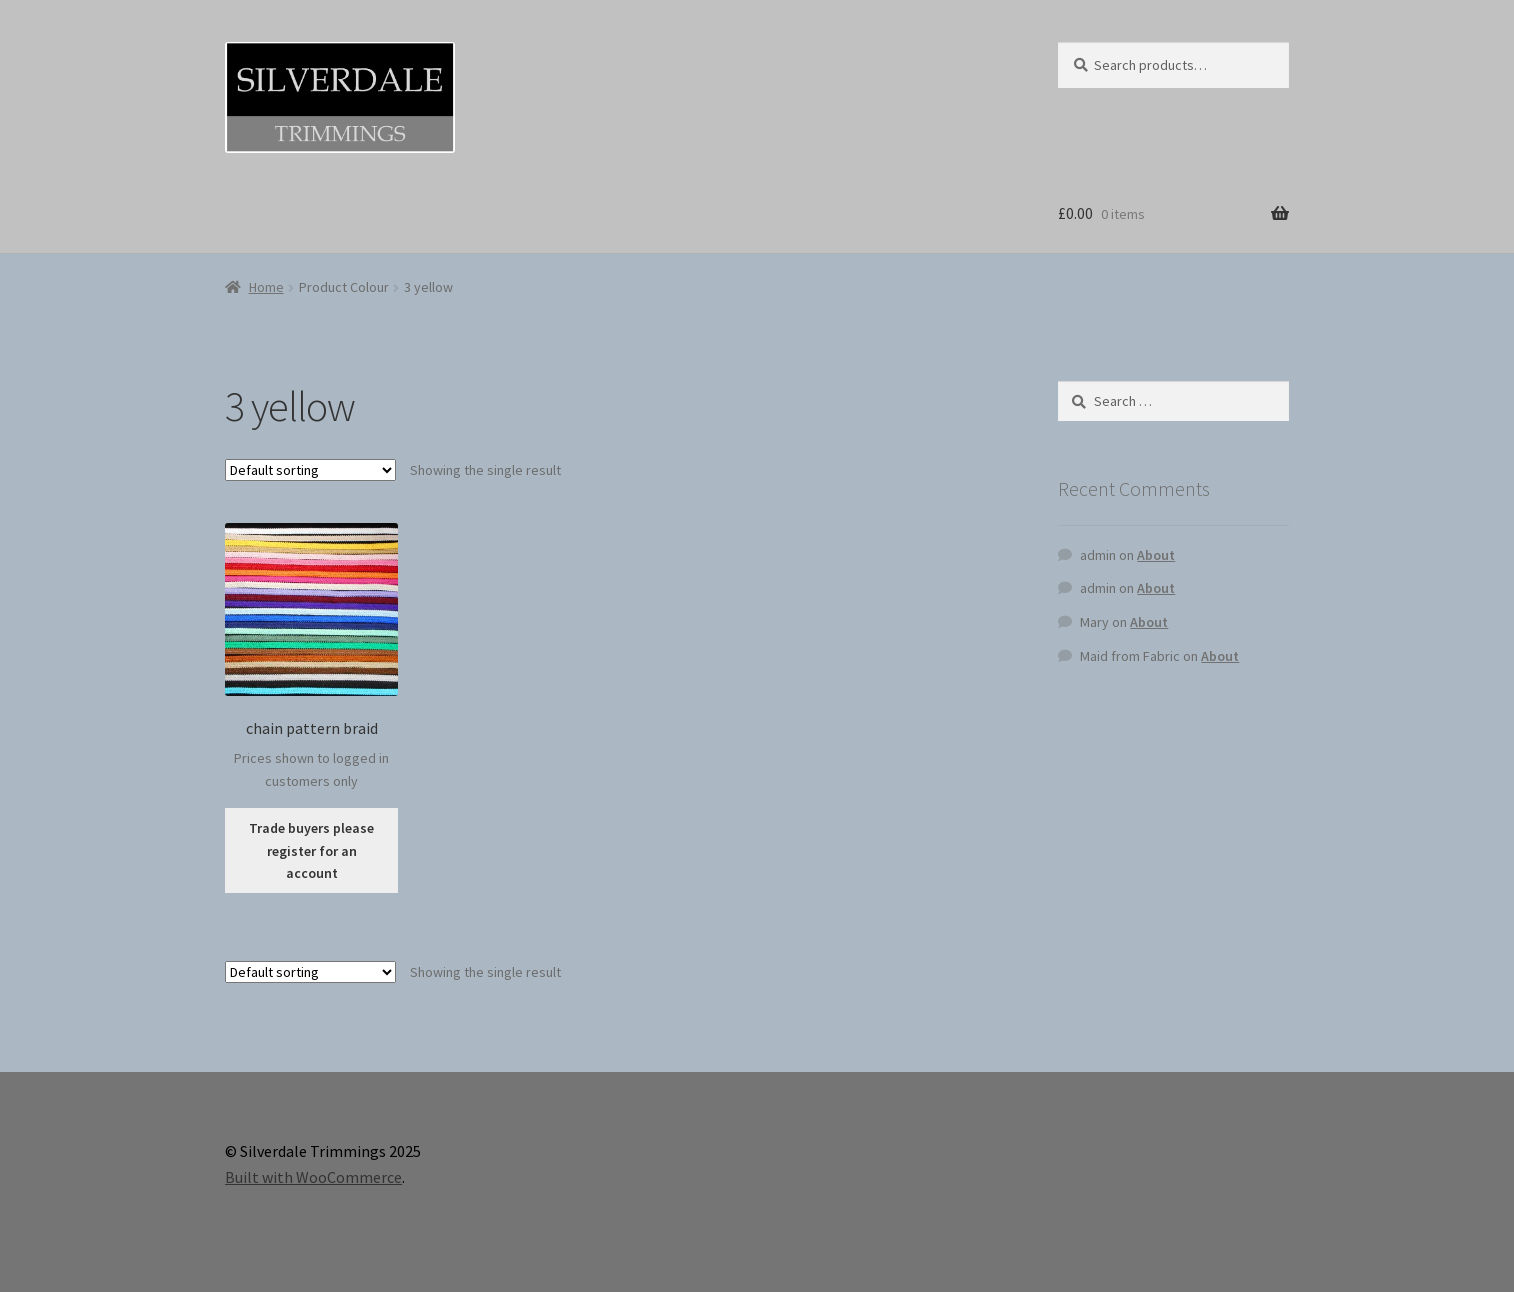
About (1156, 555)
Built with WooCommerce (313, 1177)
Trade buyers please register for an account (311, 850)
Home (266, 287)
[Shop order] (310, 470)
